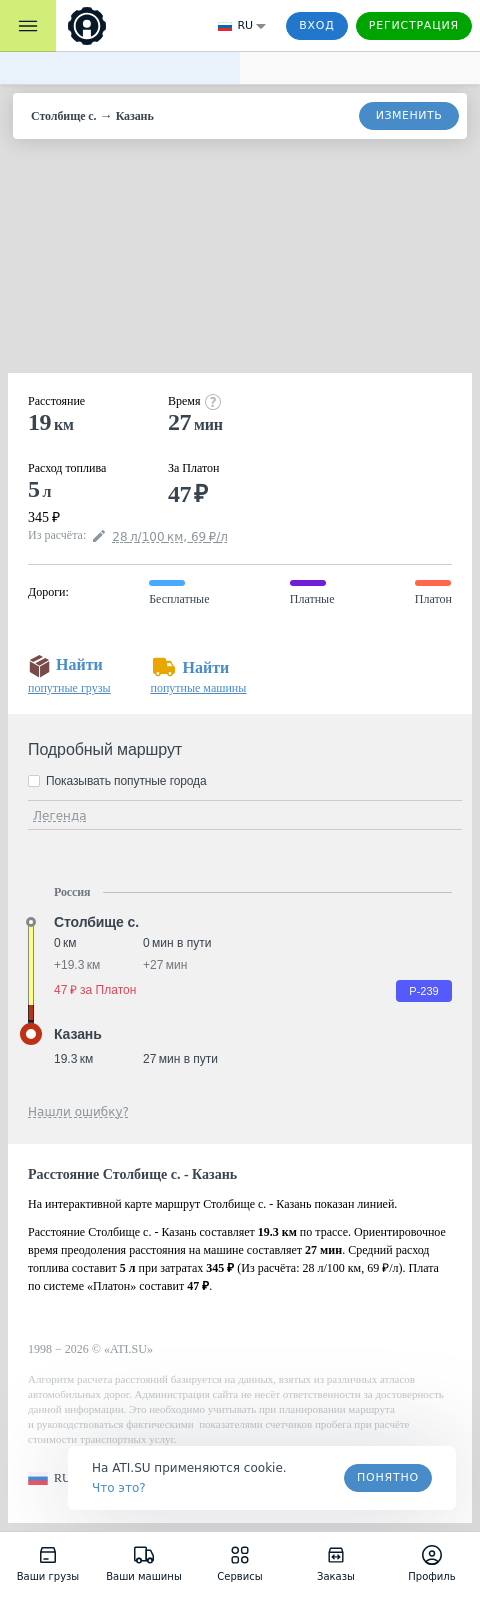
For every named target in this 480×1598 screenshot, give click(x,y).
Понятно (388, 1477)
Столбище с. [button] (96, 922)
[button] (52, 1478)
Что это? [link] (119, 1488)
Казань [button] (78, 1034)
